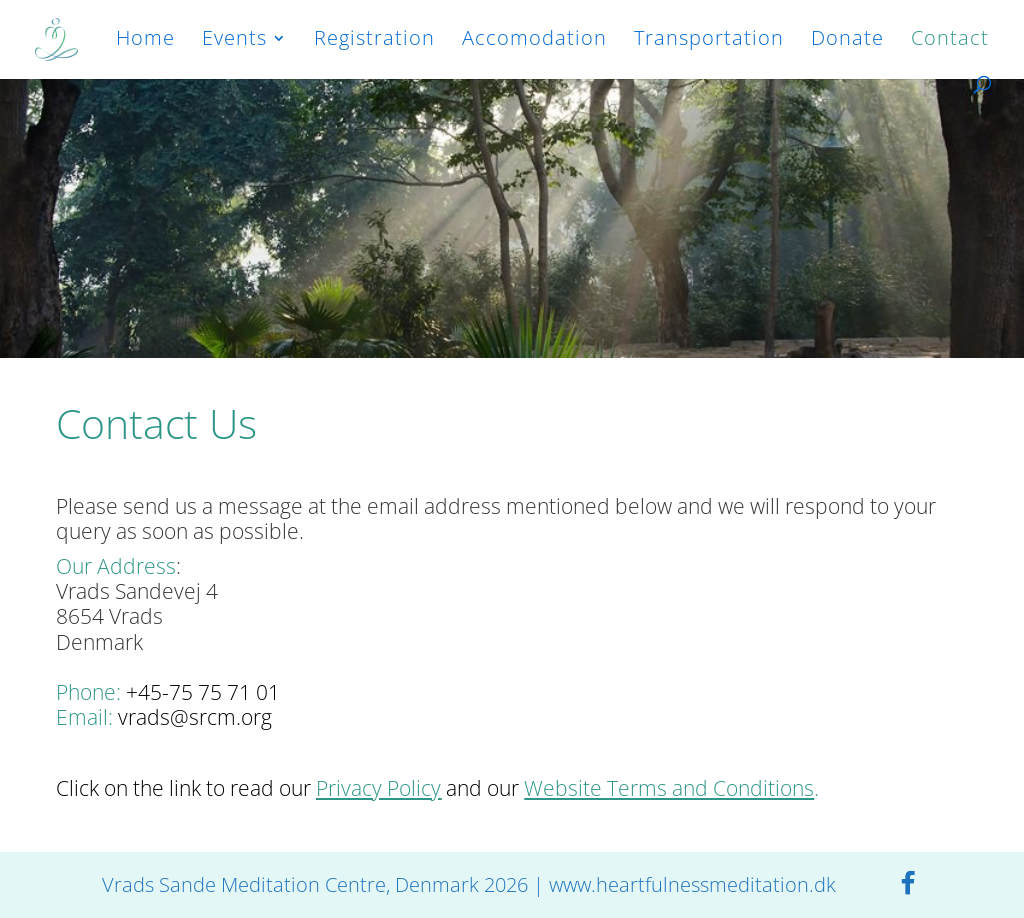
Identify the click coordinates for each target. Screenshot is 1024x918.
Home (145, 41)
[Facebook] (908, 883)
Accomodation (534, 41)
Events (234, 41)
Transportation (709, 41)
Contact (950, 41)
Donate (847, 41)
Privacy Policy (378, 788)
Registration (374, 41)
